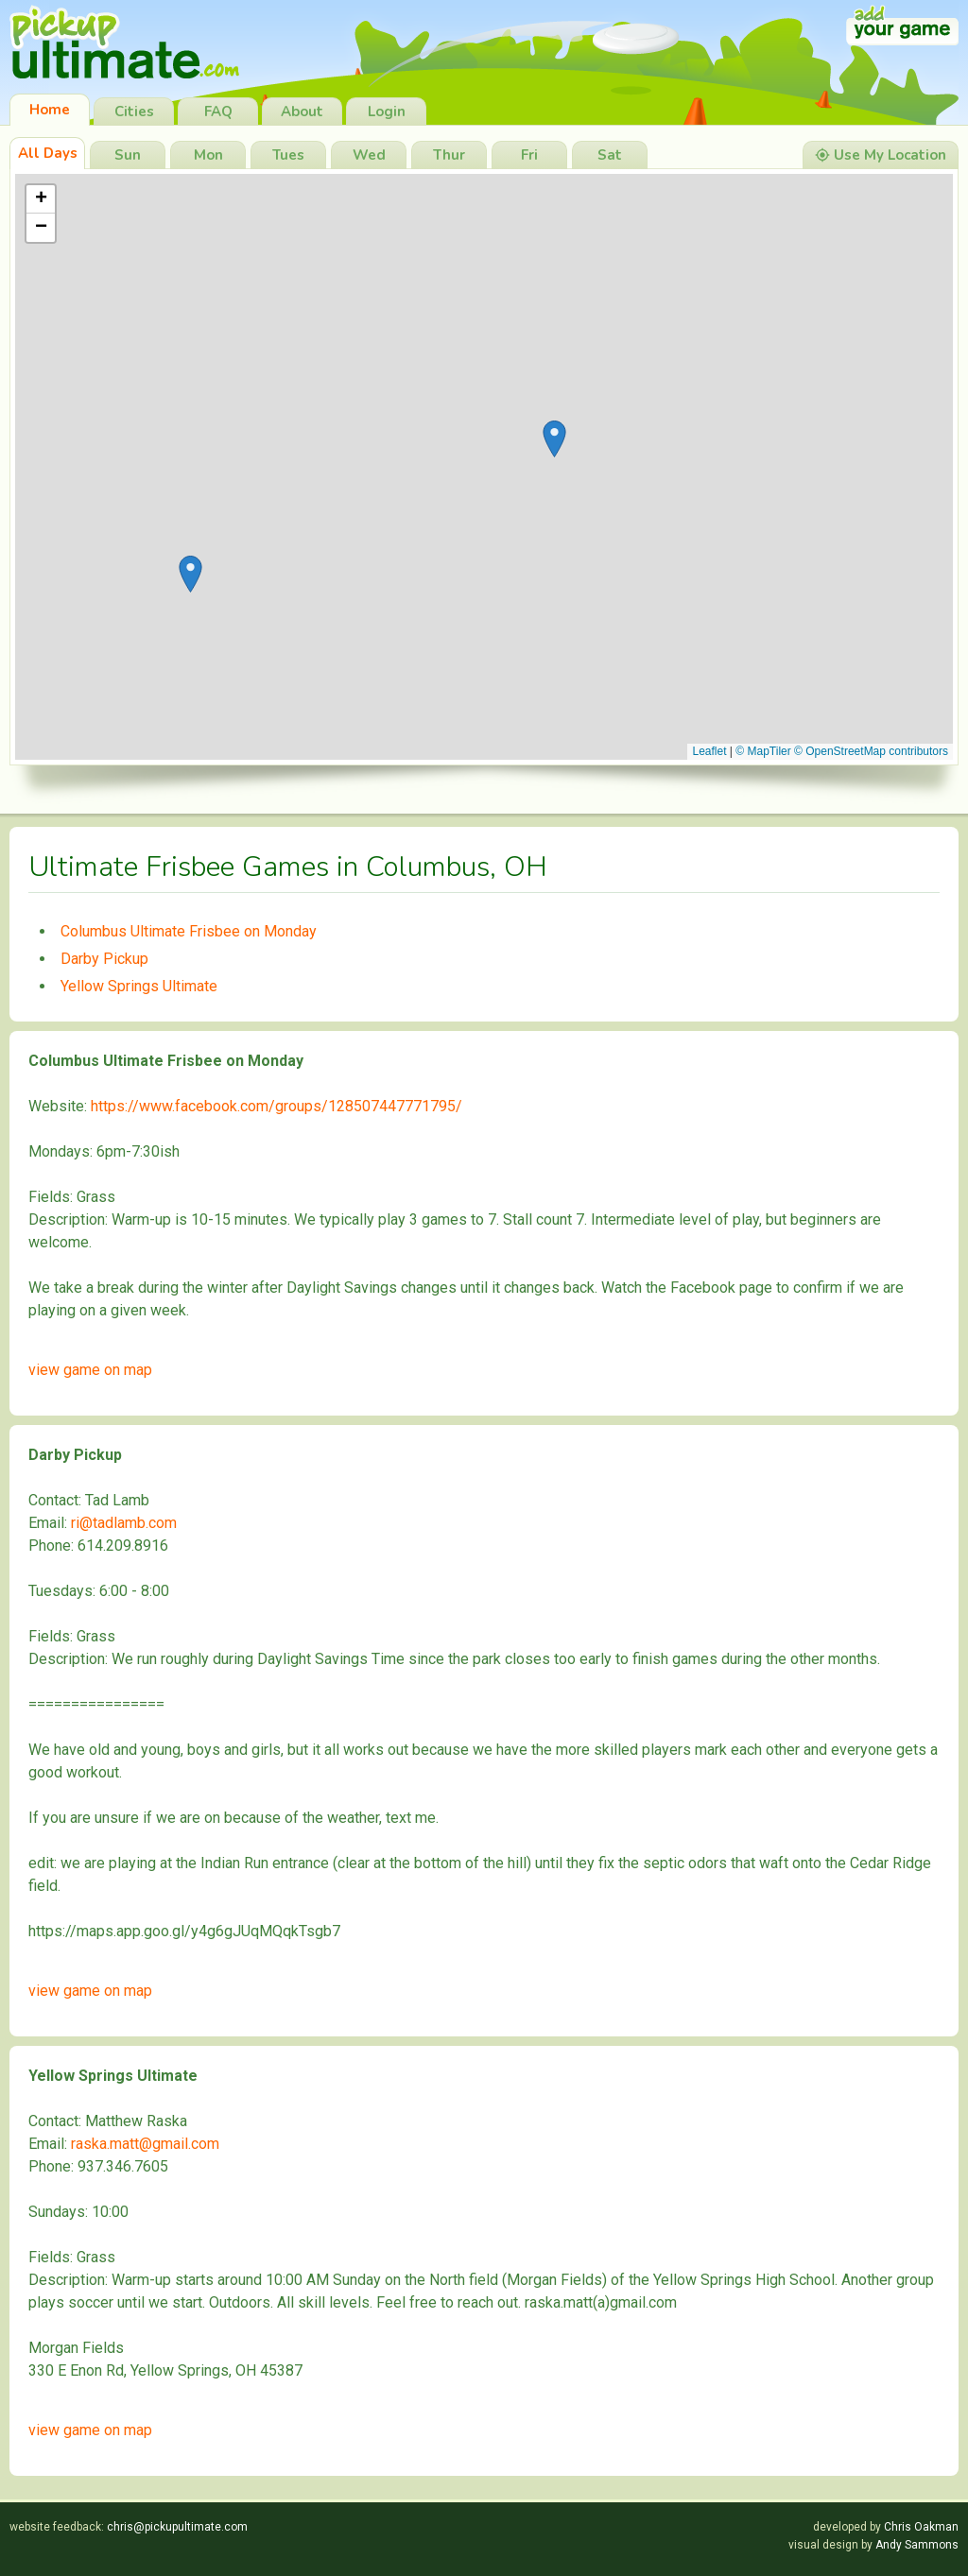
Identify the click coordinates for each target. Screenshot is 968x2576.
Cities (134, 111)
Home (49, 109)
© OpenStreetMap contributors (871, 751)
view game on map (90, 1370)
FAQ (218, 111)
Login (387, 111)
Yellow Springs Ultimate (138, 986)
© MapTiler (762, 751)
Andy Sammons (917, 2544)
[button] (554, 439)
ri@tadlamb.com (124, 1523)
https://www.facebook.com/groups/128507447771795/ (276, 1106)
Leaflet (709, 751)
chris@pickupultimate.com (177, 2526)
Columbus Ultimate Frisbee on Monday (188, 931)
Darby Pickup (104, 959)
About (302, 111)
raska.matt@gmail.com (145, 2144)
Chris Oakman (921, 2526)
